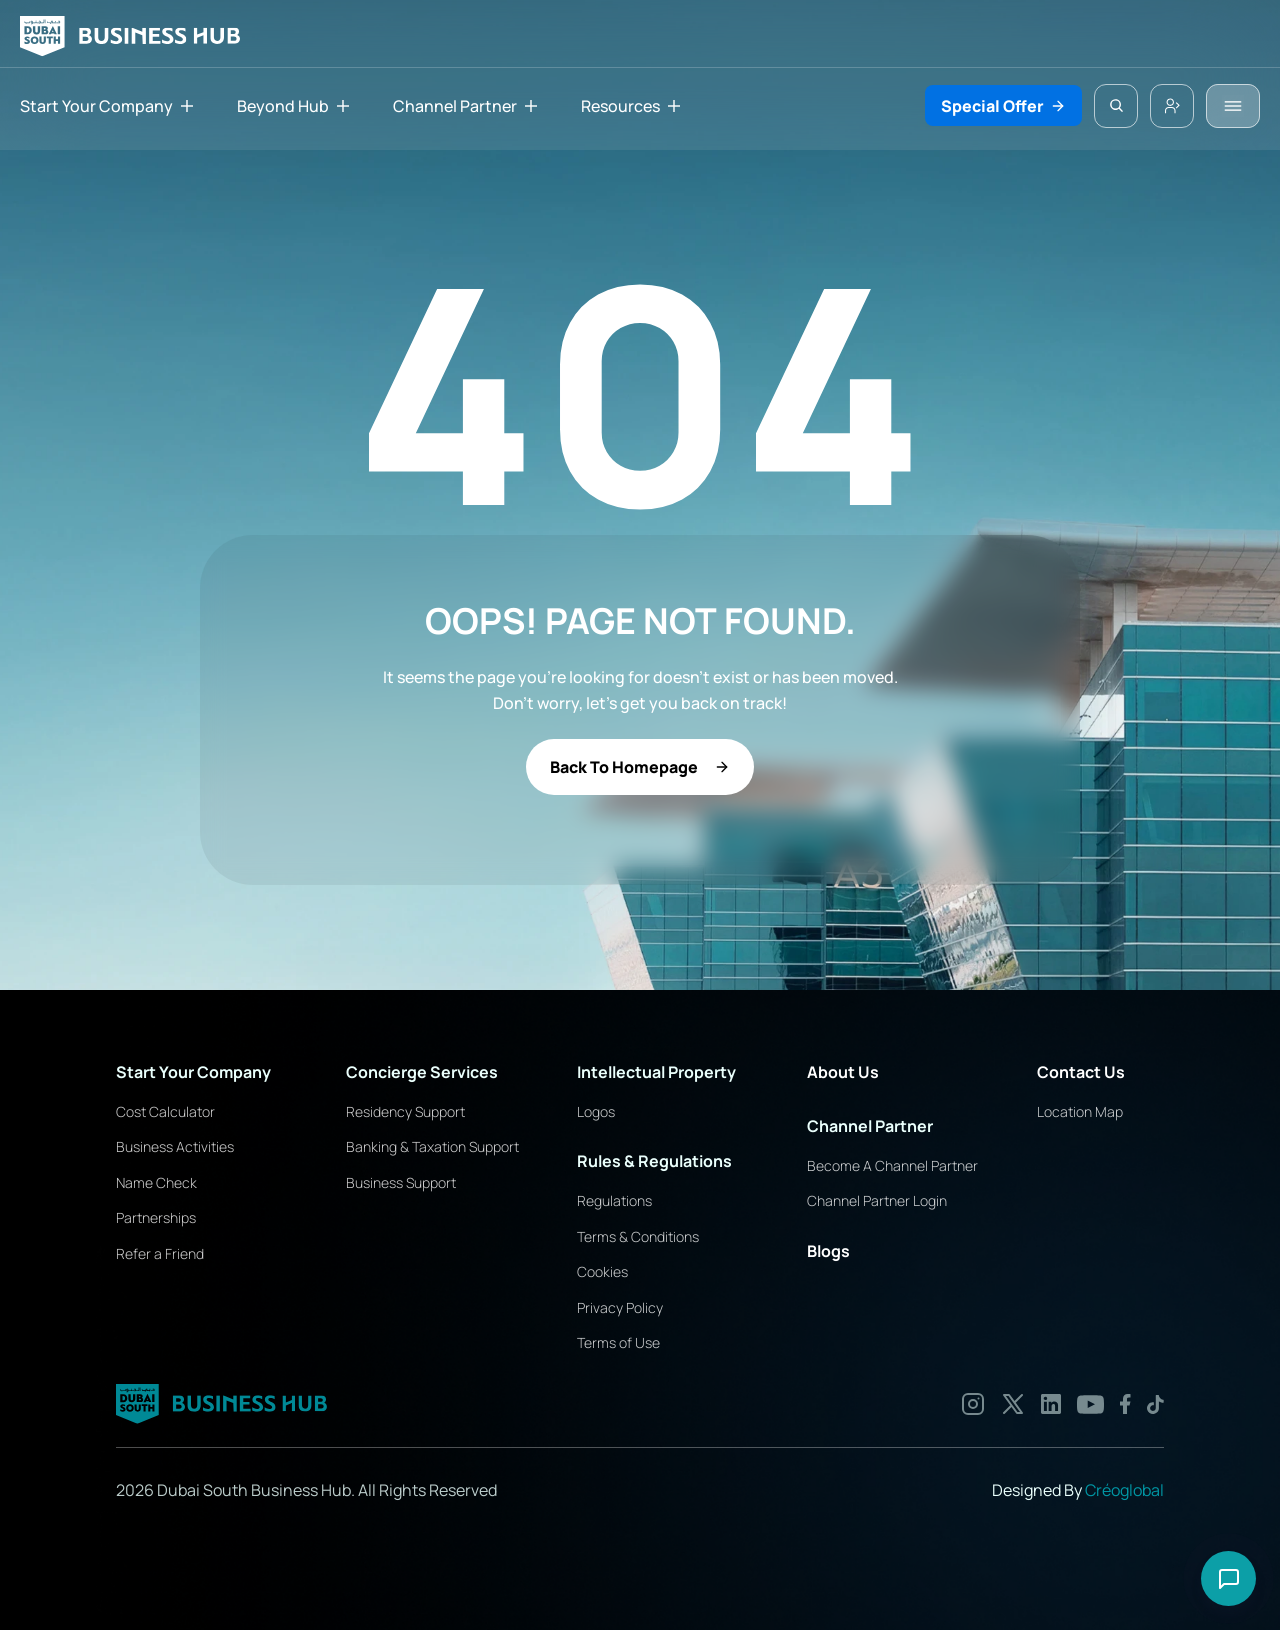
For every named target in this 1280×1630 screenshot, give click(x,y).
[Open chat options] (1228, 1578)
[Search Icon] (1116, 106)
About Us (843, 1072)
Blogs (828, 1251)
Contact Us (1081, 1072)
